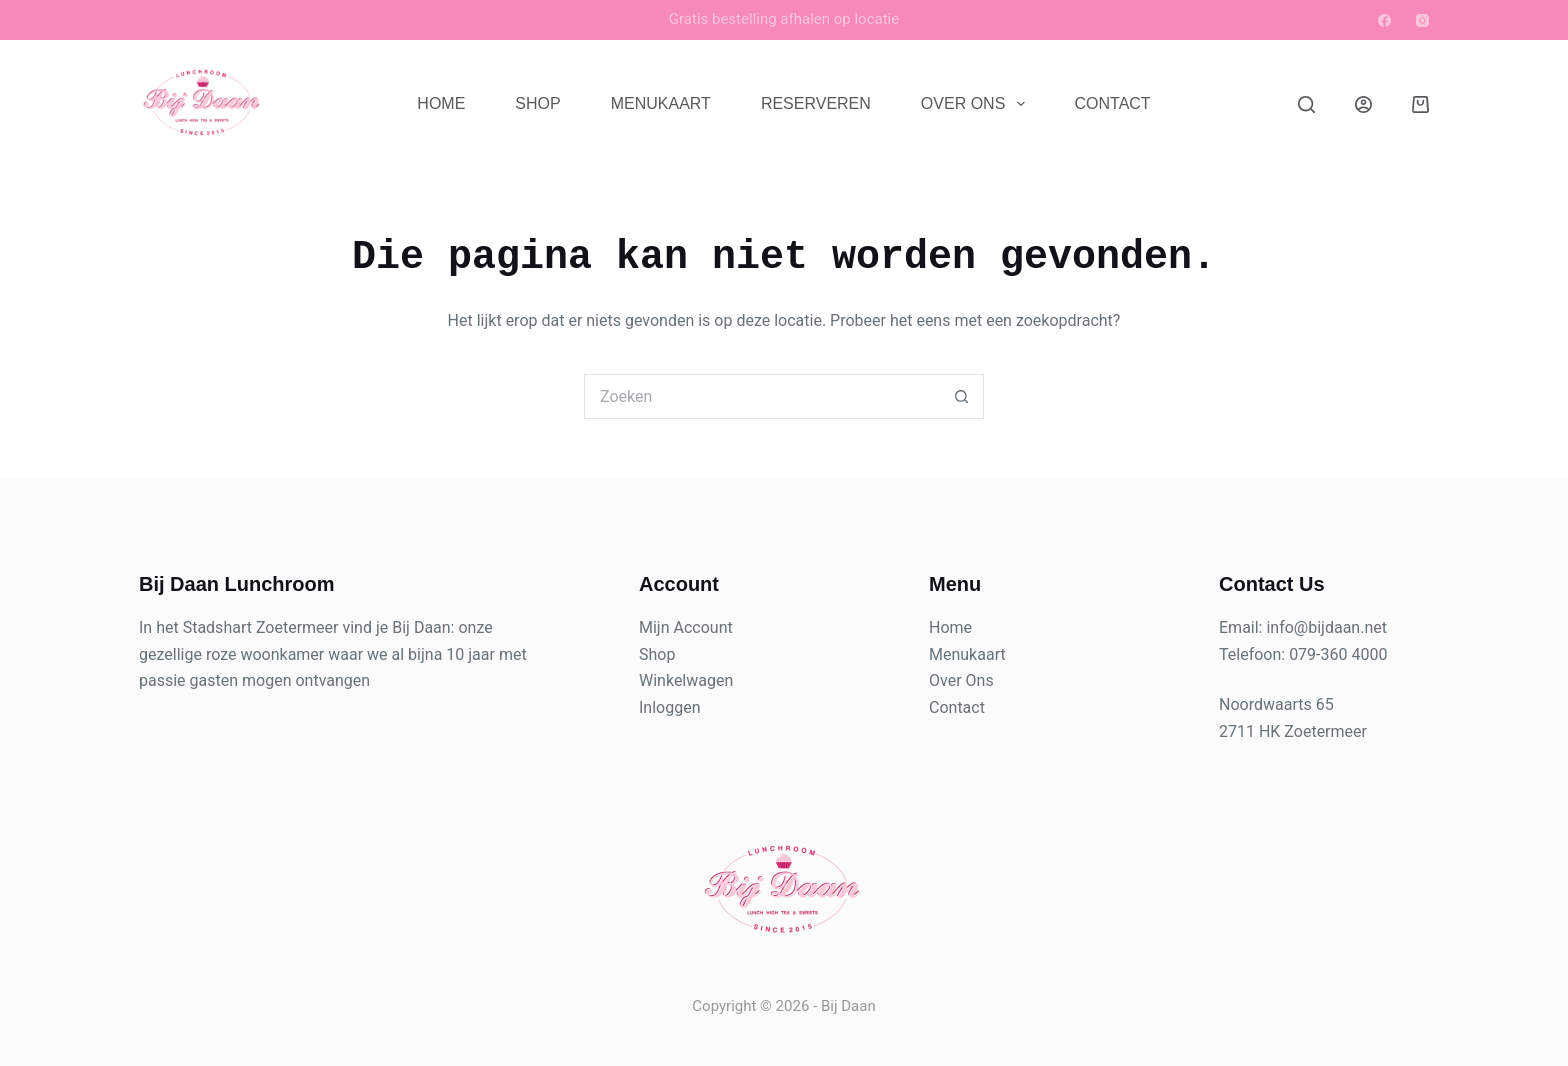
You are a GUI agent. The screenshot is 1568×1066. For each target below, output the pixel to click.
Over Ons (977, 104)
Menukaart (661, 103)
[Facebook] (1384, 20)
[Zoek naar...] (761, 396)
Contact (1113, 103)
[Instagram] (1422, 20)
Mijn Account (686, 627)
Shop (537, 103)
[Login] (1363, 104)
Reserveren (816, 103)
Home (441, 103)
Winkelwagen (686, 680)
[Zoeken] (1306, 104)
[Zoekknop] (961, 396)
